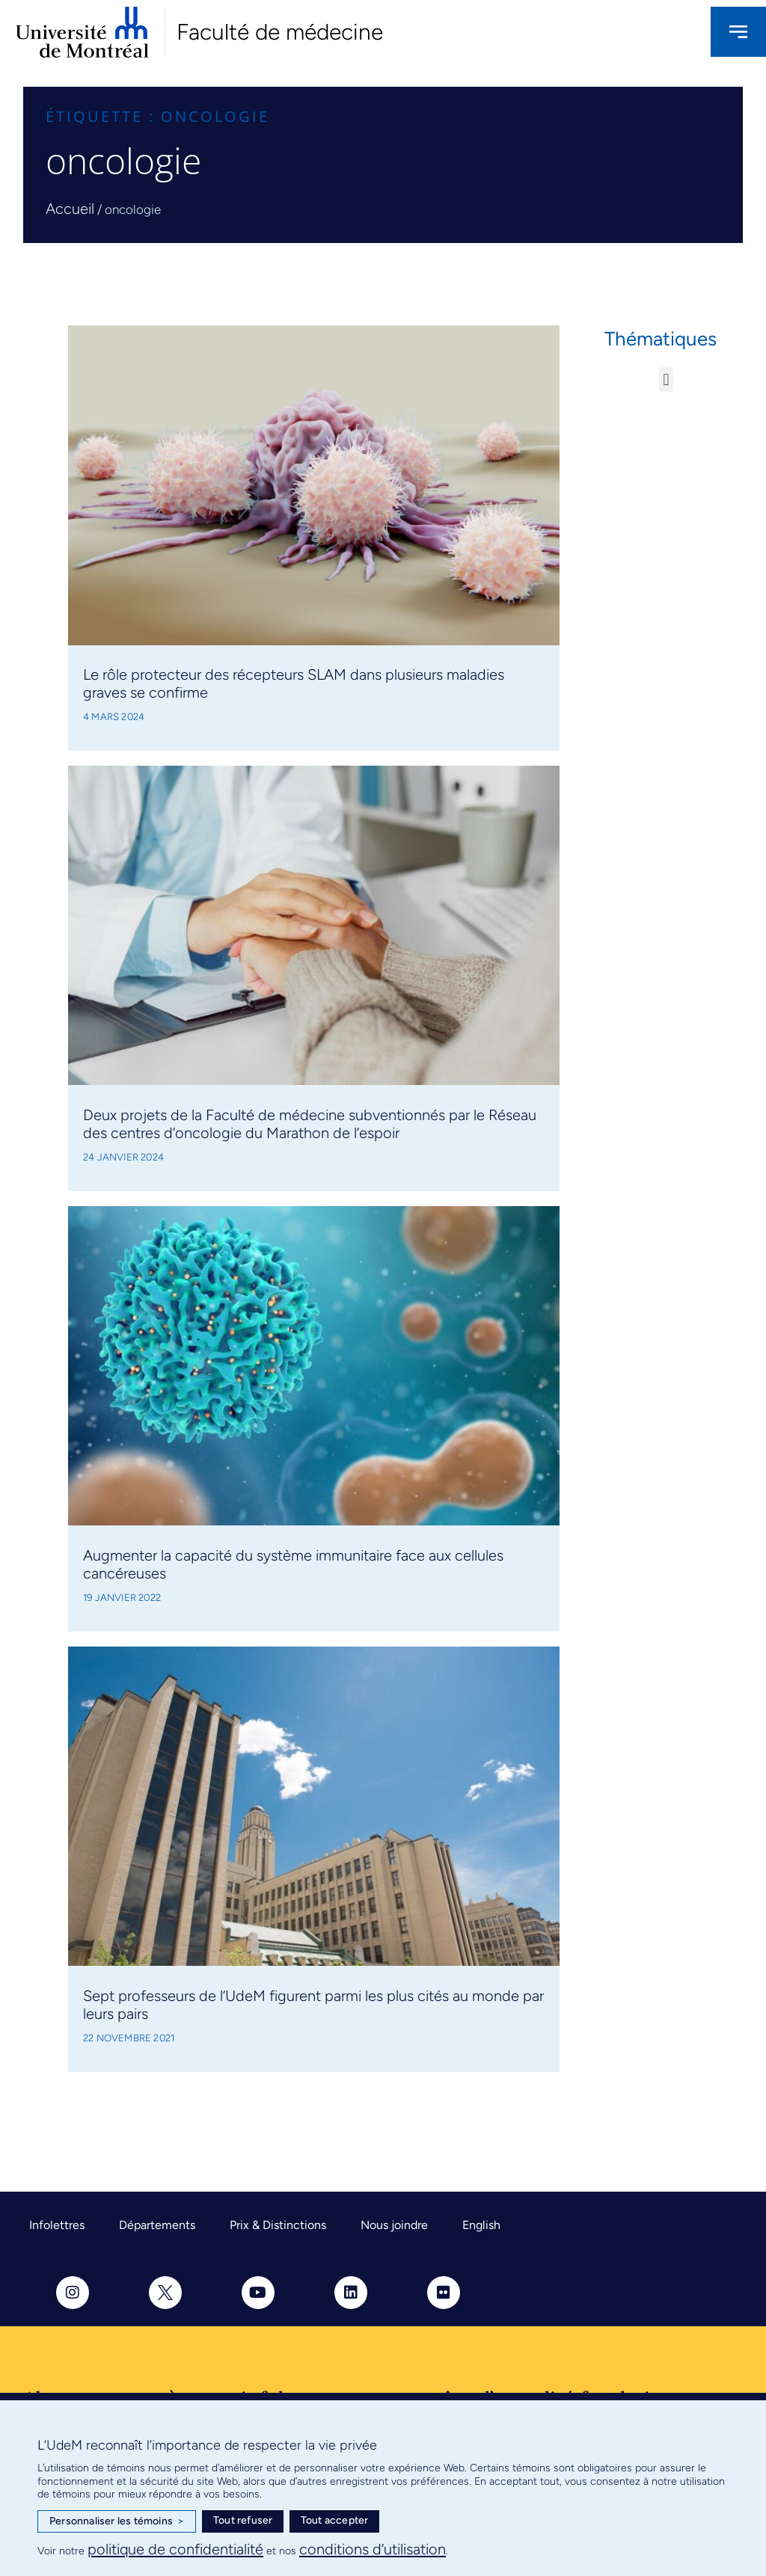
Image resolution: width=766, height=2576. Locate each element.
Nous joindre (394, 2225)
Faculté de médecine (280, 32)
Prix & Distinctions (278, 2225)
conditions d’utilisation (372, 2549)
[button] (666, 379)
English (481, 2225)
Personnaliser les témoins (116, 2521)
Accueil (70, 209)
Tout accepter (335, 2520)
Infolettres (57, 2225)
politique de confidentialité (175, 2549)
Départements (157, 2225)
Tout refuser (242, 2520)
